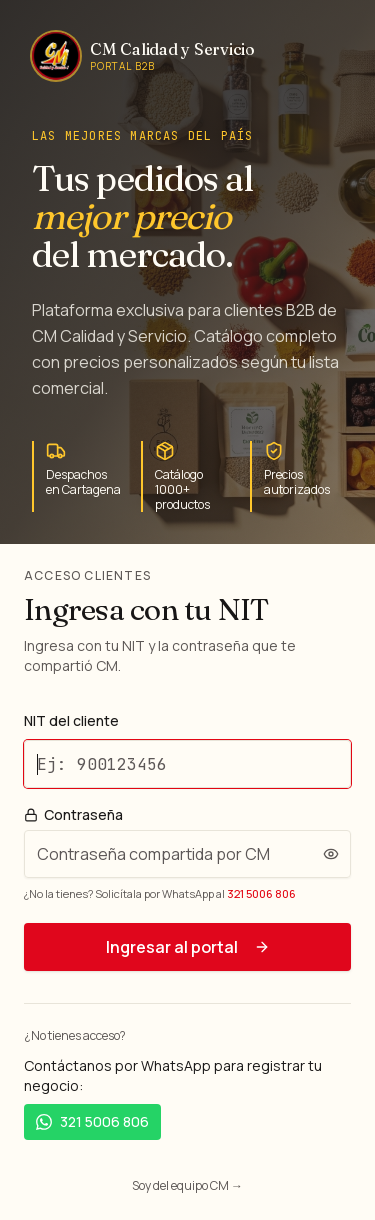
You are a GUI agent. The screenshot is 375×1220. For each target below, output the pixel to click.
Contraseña (73, 815)
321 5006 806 (261, 893)
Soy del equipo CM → (187, 1185)
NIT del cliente (71, 720)
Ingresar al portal (188, 947)
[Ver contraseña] (331, 854)
